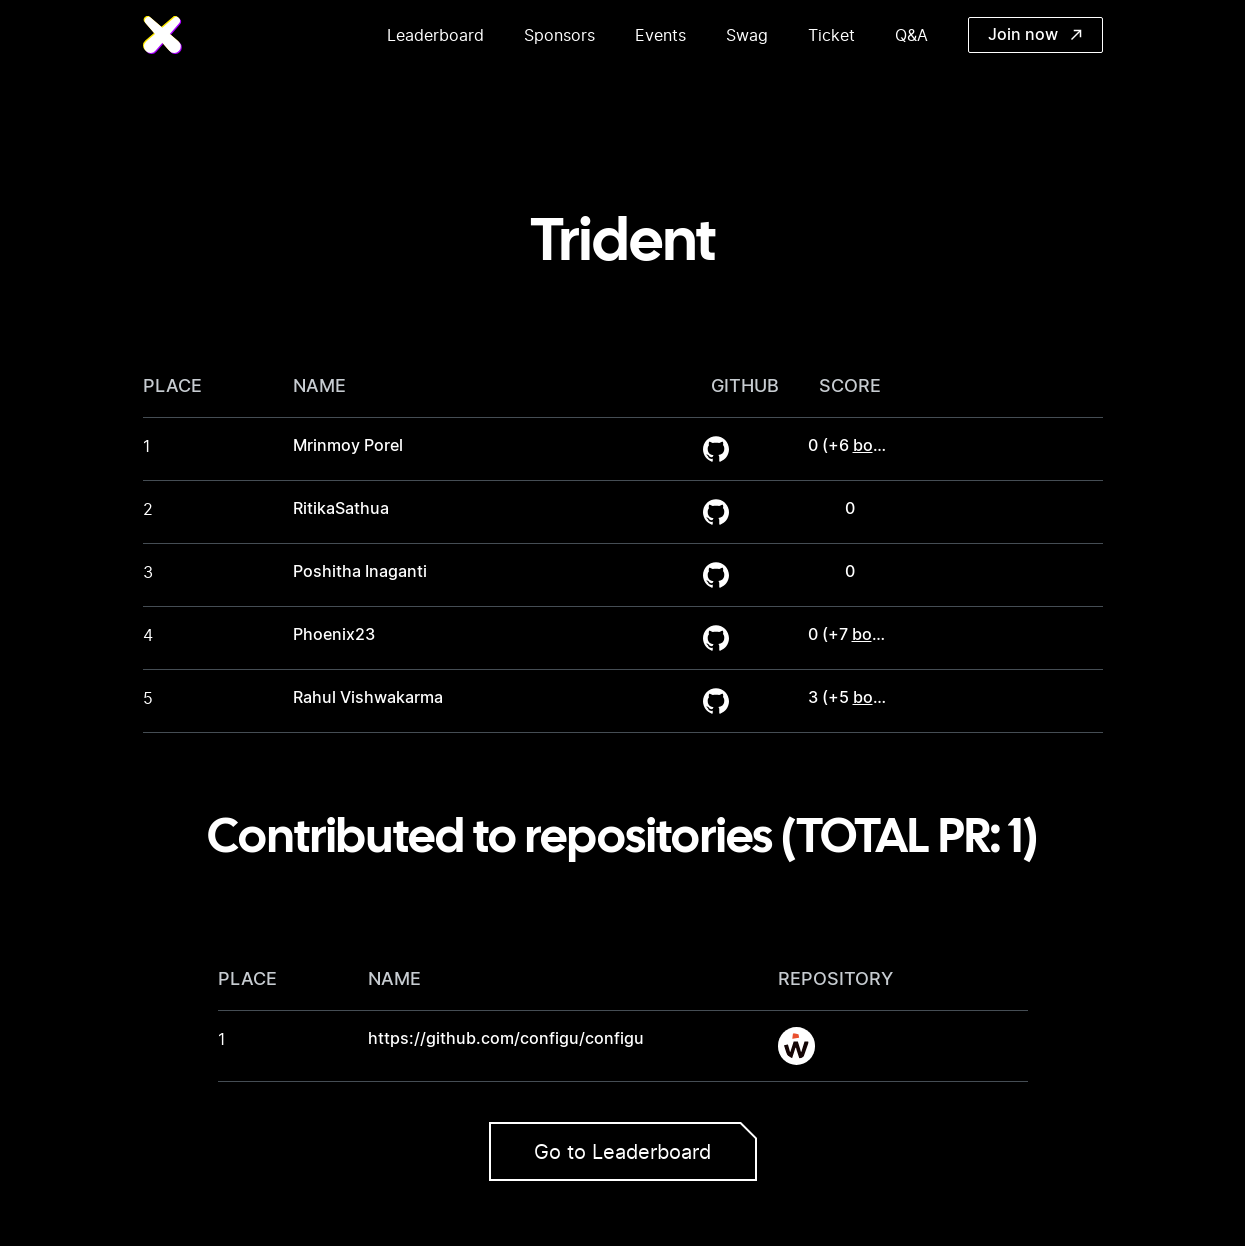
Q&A (911, 35)
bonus (877, 446)
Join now (1035, 35)
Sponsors (559, 35)
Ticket (831, 35)
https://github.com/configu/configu (506, 1039)
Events (660, 35)
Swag (747, 35)
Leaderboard (435, 35)
